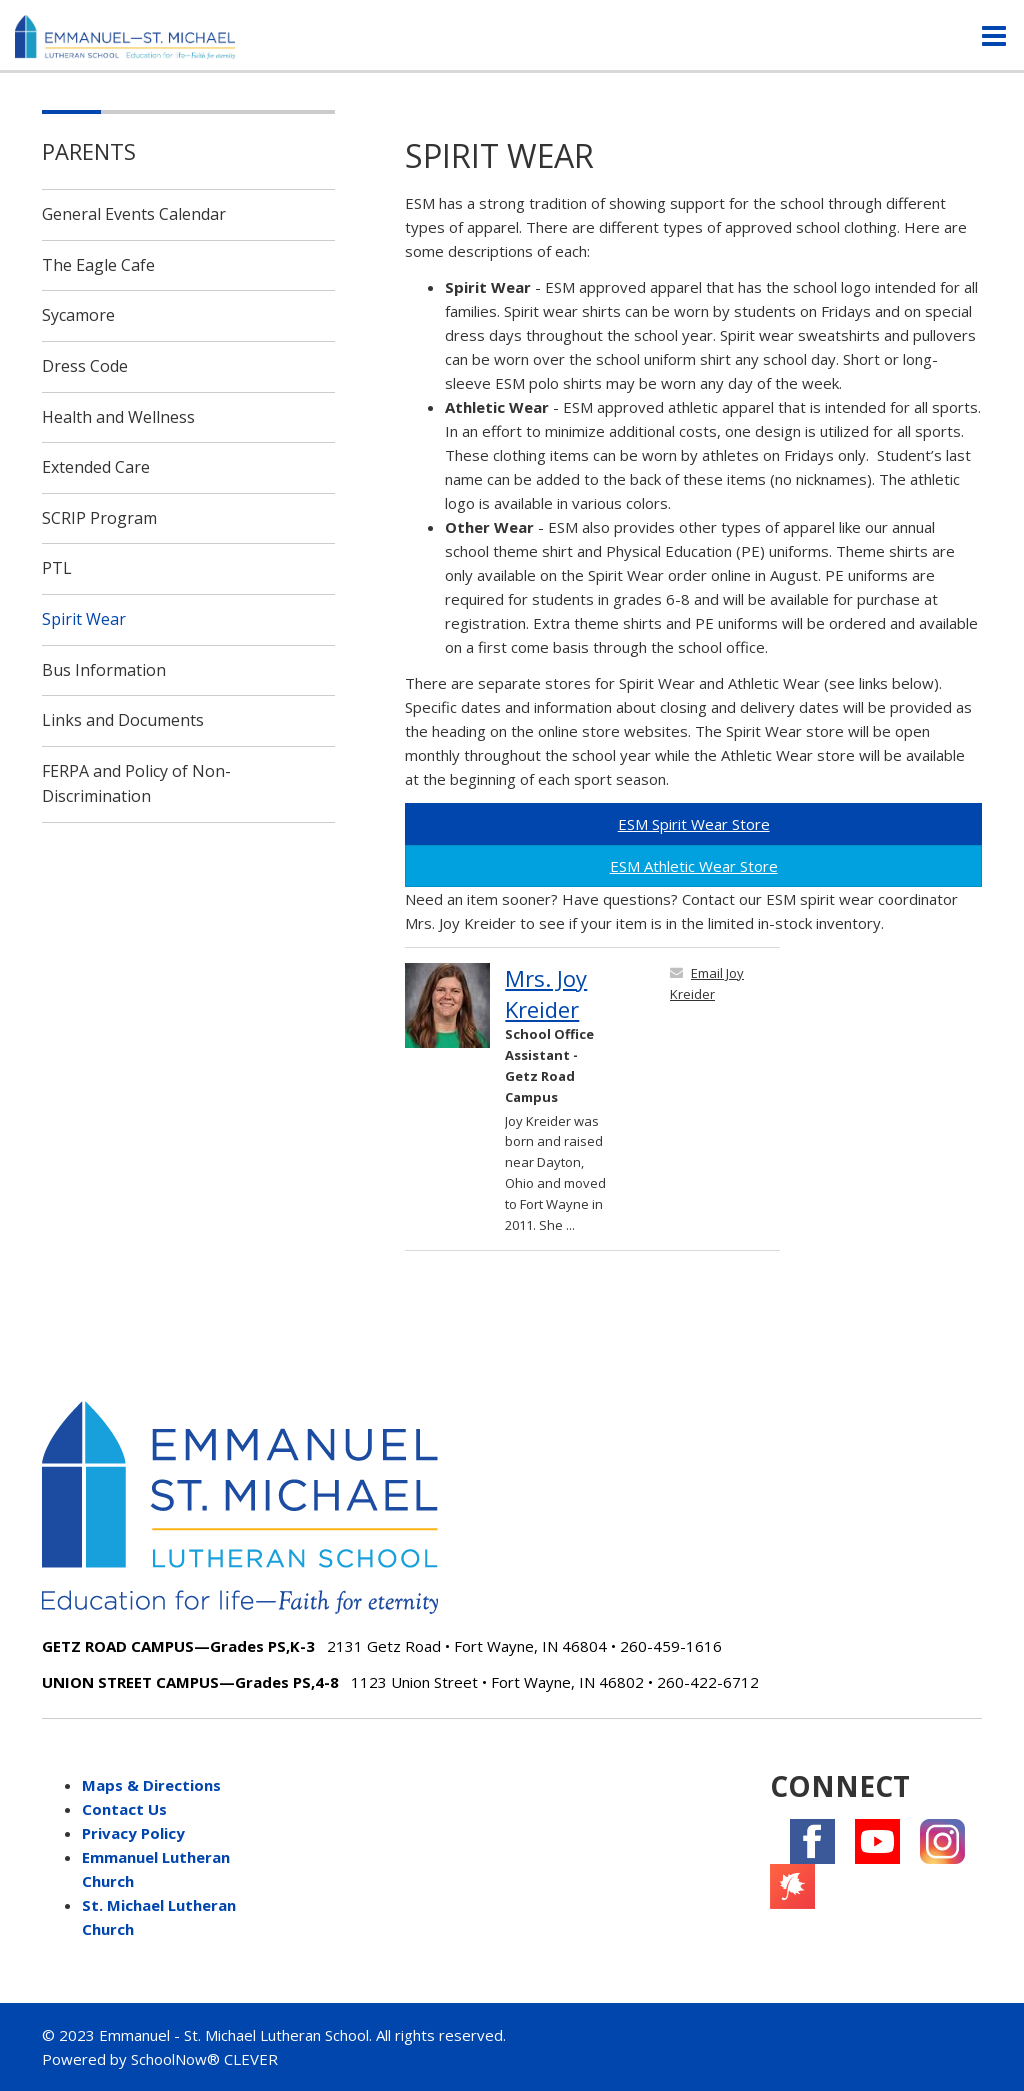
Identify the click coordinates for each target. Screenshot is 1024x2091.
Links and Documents (123, 720)
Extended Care (96, 467)
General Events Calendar (134, 214)
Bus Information (104, 670)
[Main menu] (994, 35)
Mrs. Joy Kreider (546, 993)
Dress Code (85, 366)
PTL (57, 568)
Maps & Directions (151, 1785)
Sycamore (78, 315)
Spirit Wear (84, 619)
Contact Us (124, 1809)
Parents (89, 151)
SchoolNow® (175, 2059)
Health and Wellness (118, 417)
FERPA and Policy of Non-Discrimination (136, 784)
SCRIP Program (99, 518)
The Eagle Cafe (98, 265)
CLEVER (251, 2059)
